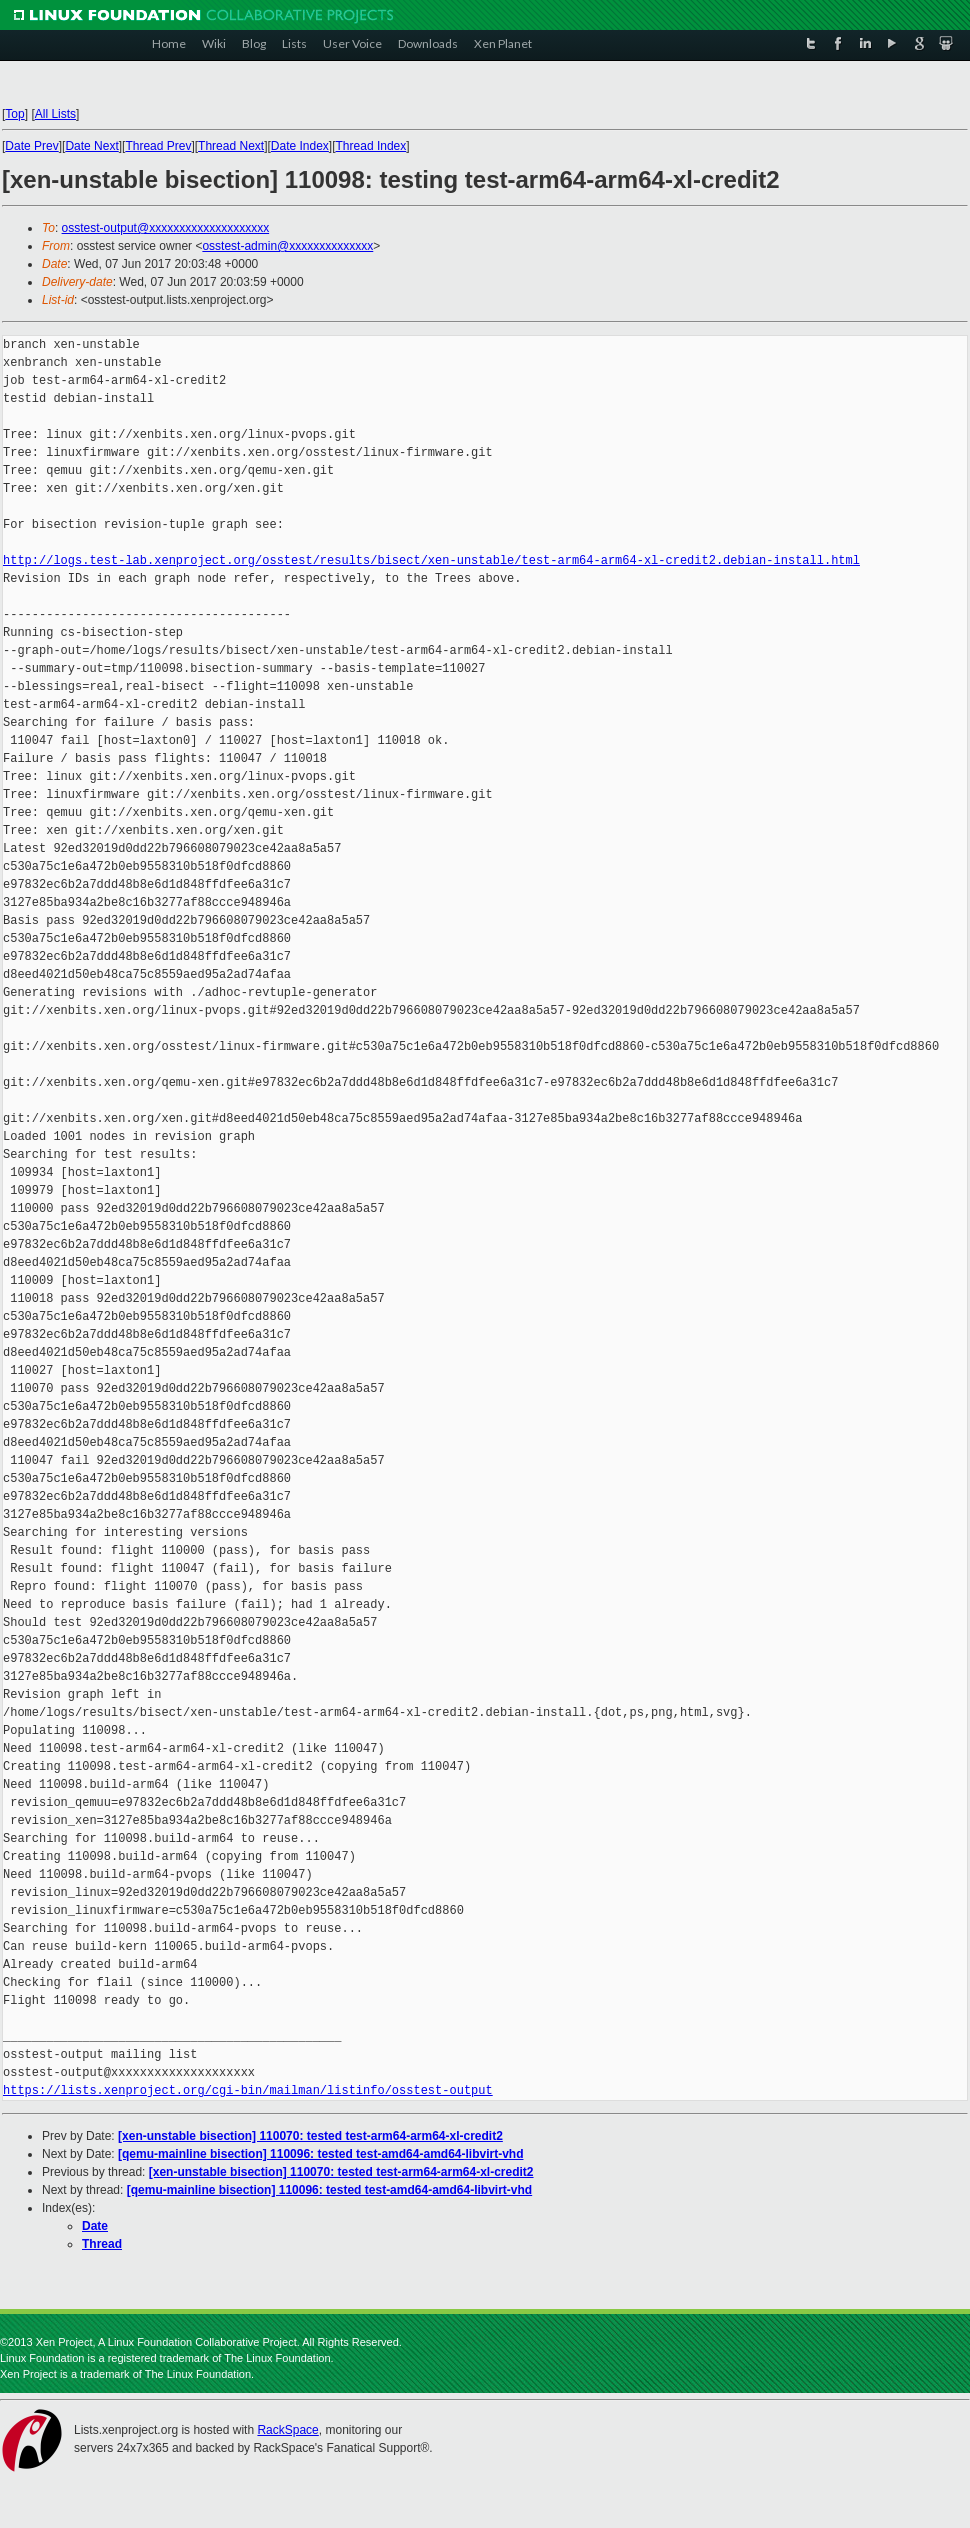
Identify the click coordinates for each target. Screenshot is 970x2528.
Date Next (91, 146)
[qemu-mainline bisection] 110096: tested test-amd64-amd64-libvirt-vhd (320, 2154)
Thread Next (231, 146)
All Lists (55, 114)
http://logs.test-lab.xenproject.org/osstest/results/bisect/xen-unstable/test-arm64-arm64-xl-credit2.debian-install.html (431, 560)
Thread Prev (158, 146)
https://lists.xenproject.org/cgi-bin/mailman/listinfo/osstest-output (248, 2090)
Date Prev (31, 146)
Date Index (300, 146)
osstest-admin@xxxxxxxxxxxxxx (287, 246)
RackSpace (287, 2430)
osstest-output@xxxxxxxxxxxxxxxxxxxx (166, 228)
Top (14, 114)
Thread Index (371, 146)
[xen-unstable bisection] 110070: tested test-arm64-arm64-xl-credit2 (310, 2136)
